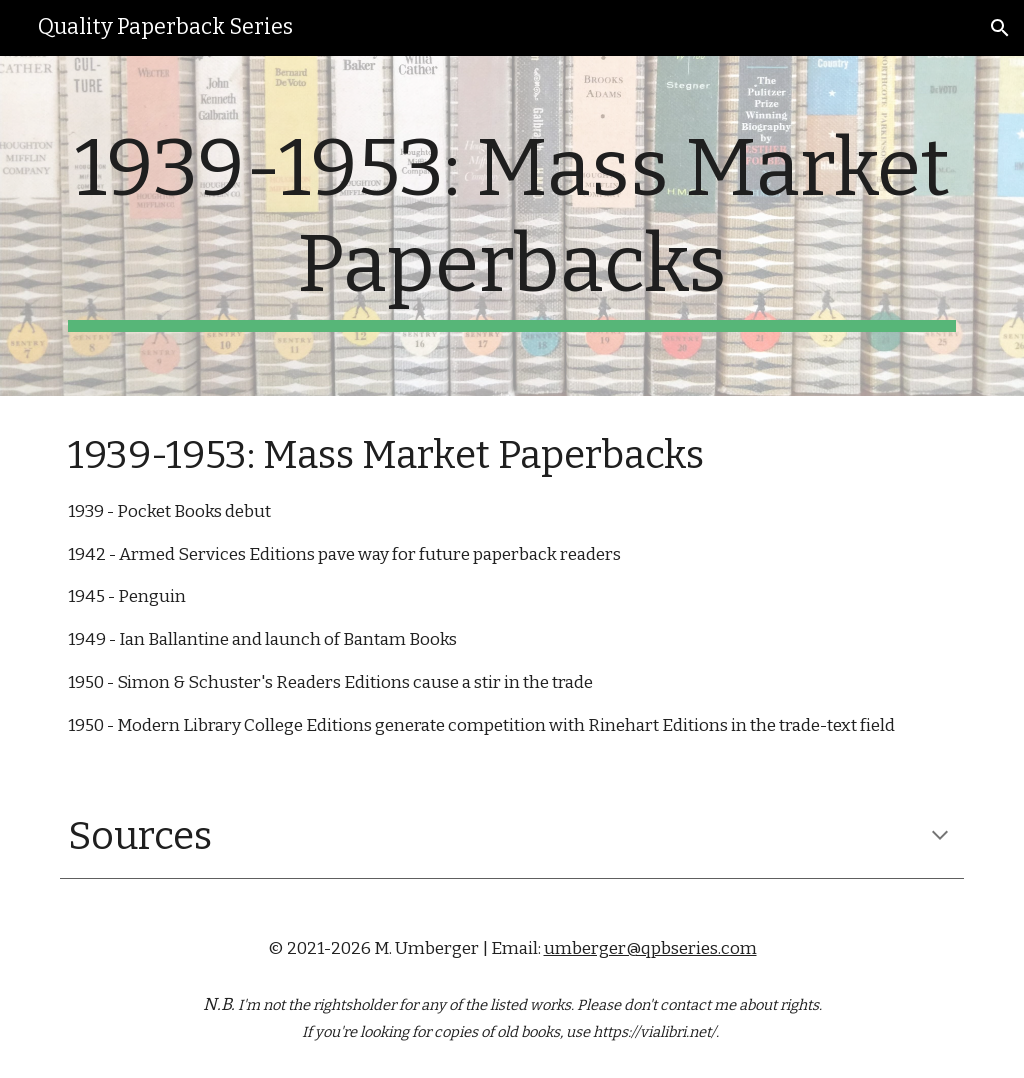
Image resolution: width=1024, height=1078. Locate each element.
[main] (512, 226)
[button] (1000, 28)
